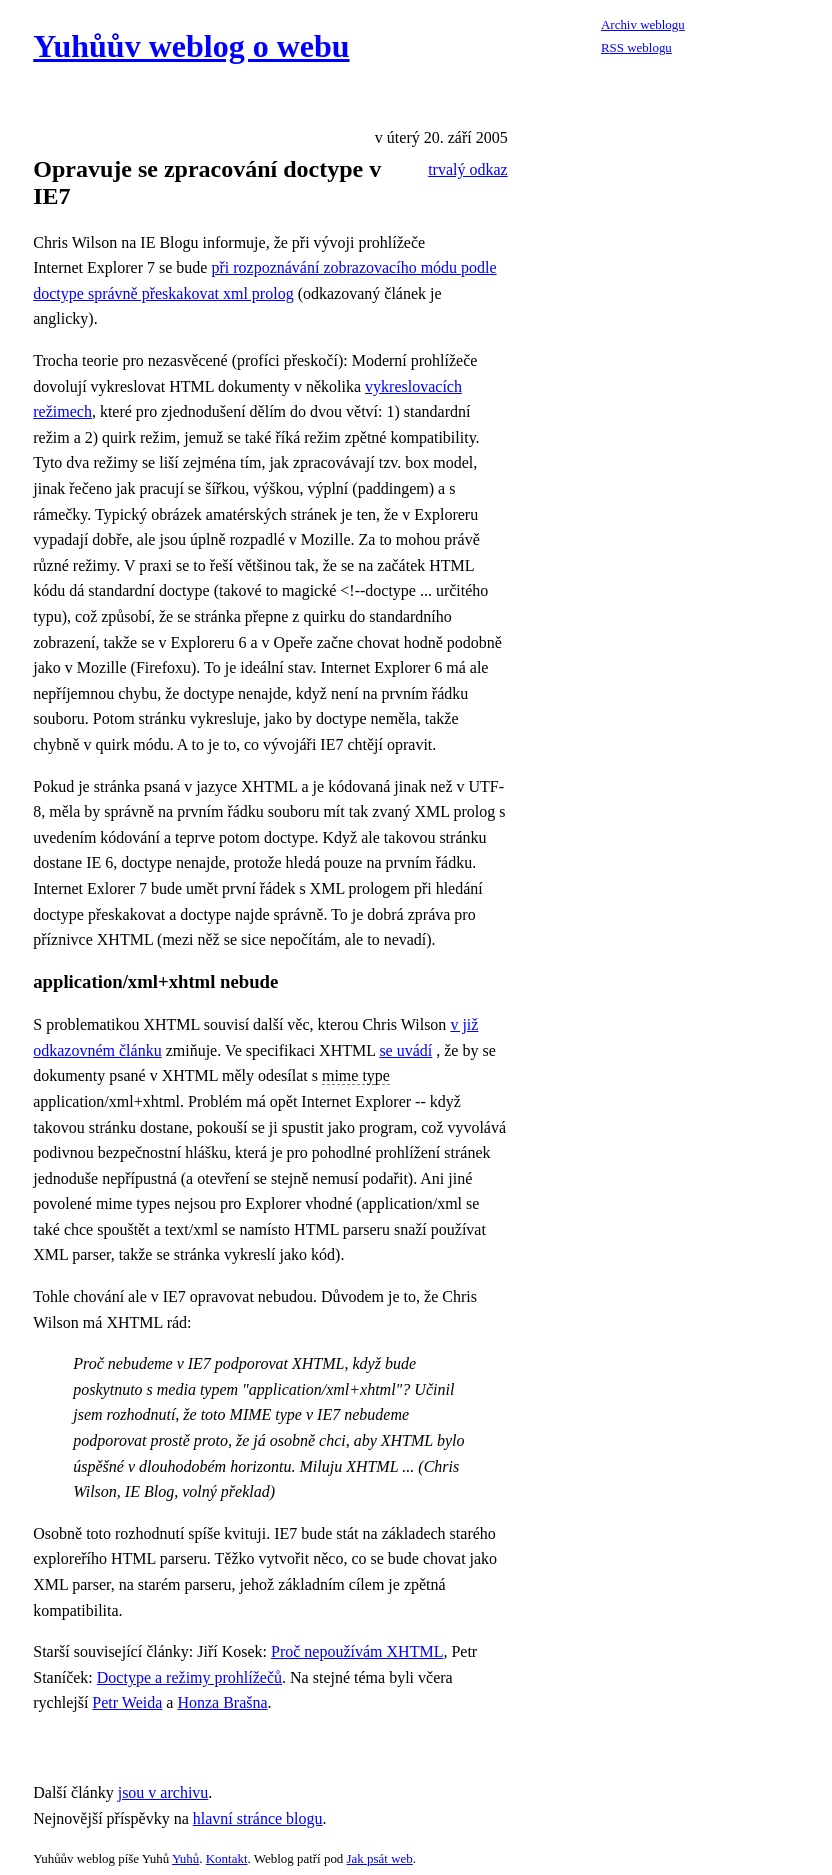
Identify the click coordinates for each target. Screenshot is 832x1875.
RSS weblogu (636, 47)
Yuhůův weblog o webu (191, 46)
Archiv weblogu (643, 24)
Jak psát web (380, 1858)
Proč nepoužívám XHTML (357, 1651)
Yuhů (185, 1858)
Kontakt (227, 1858)
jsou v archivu (163, 1792)
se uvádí (405, 1050)
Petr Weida (127, 1702)
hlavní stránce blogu (258, 1818)
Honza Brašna (222, 1702)
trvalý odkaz (468, 169)
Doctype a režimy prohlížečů (189, 1677)
